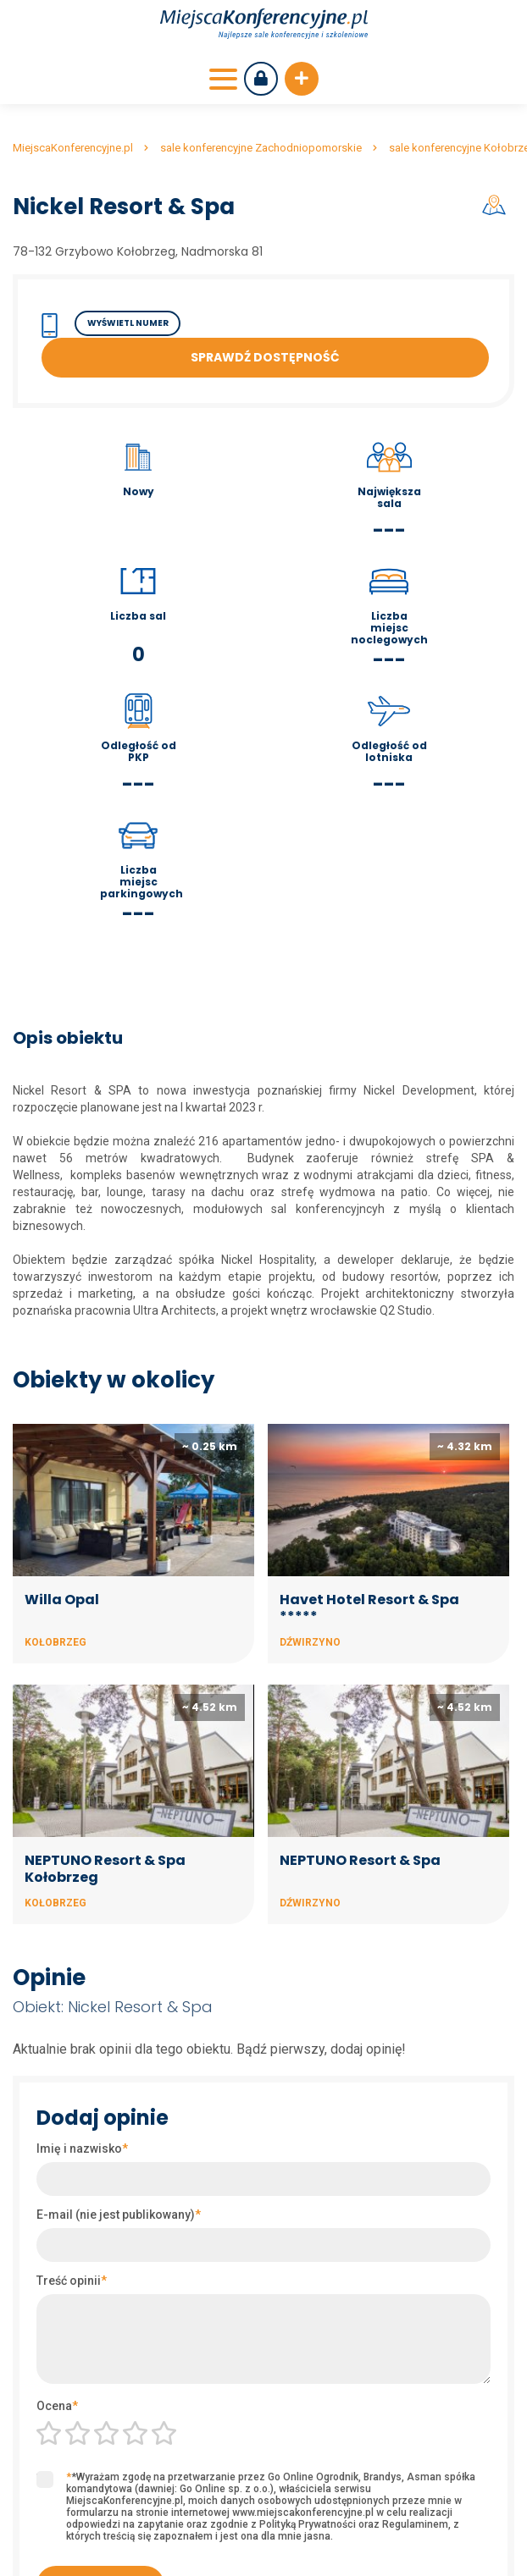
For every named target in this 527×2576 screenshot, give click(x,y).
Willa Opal (62, 1599)
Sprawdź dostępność (265, 357)
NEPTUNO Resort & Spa (360, 1860)
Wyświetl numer (128, 323)
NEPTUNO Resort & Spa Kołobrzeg (105, 1869)
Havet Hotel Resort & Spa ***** (369, 1608)
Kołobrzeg (55, 1642)
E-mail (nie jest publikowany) (118, 2214)
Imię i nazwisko (82, 2148)
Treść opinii (71, 2280)
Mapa (497, 205)
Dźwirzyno (310, 1642)
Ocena (57, 2406)
